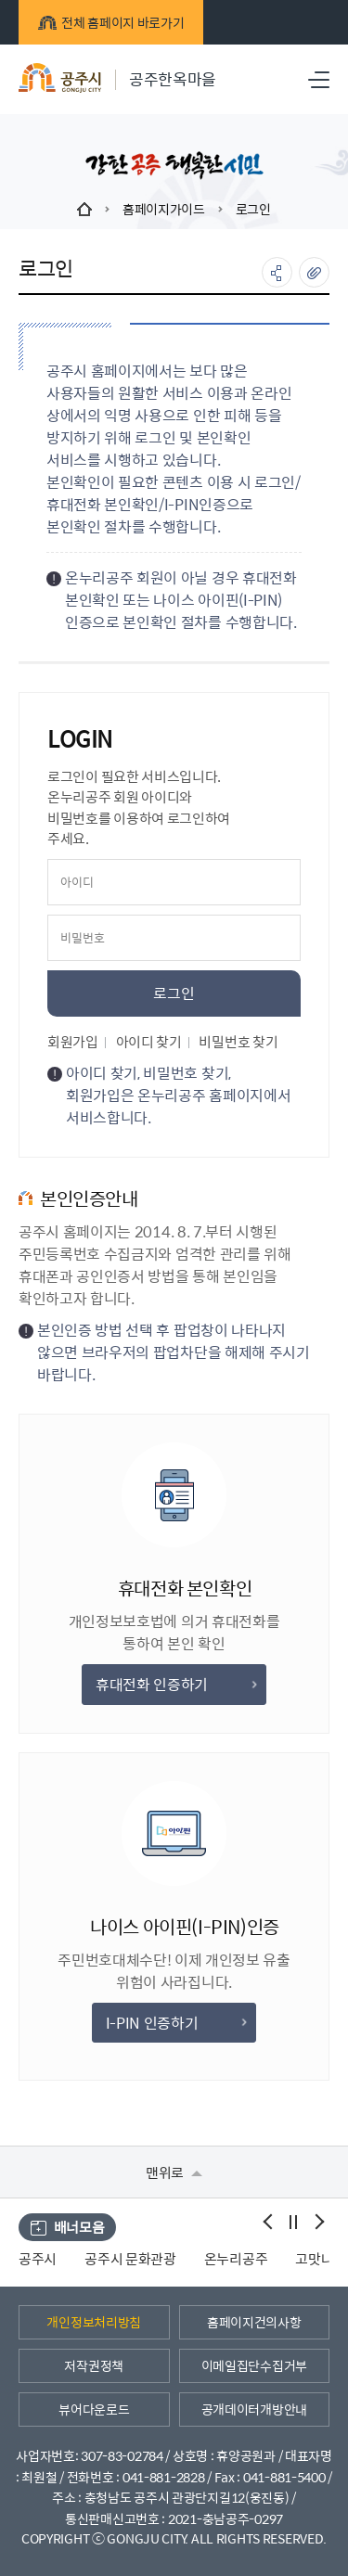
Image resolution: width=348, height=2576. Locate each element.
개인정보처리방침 (93, 2322)
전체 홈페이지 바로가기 (111, 22)
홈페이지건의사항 (254, 2322)
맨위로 (174, 2172)
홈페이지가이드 (163, 209)
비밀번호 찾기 (238, 1041)
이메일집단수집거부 (254, 2365)
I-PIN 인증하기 (176, 2022)
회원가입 (72, 1041)
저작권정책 (93, 2365)
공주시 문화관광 (130, 2258)
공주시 (38, 2258)
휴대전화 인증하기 (176, 1684)
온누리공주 (236, 2258)
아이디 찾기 (149, 1041)
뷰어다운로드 (93, 2409)
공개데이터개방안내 (254, 2409)
